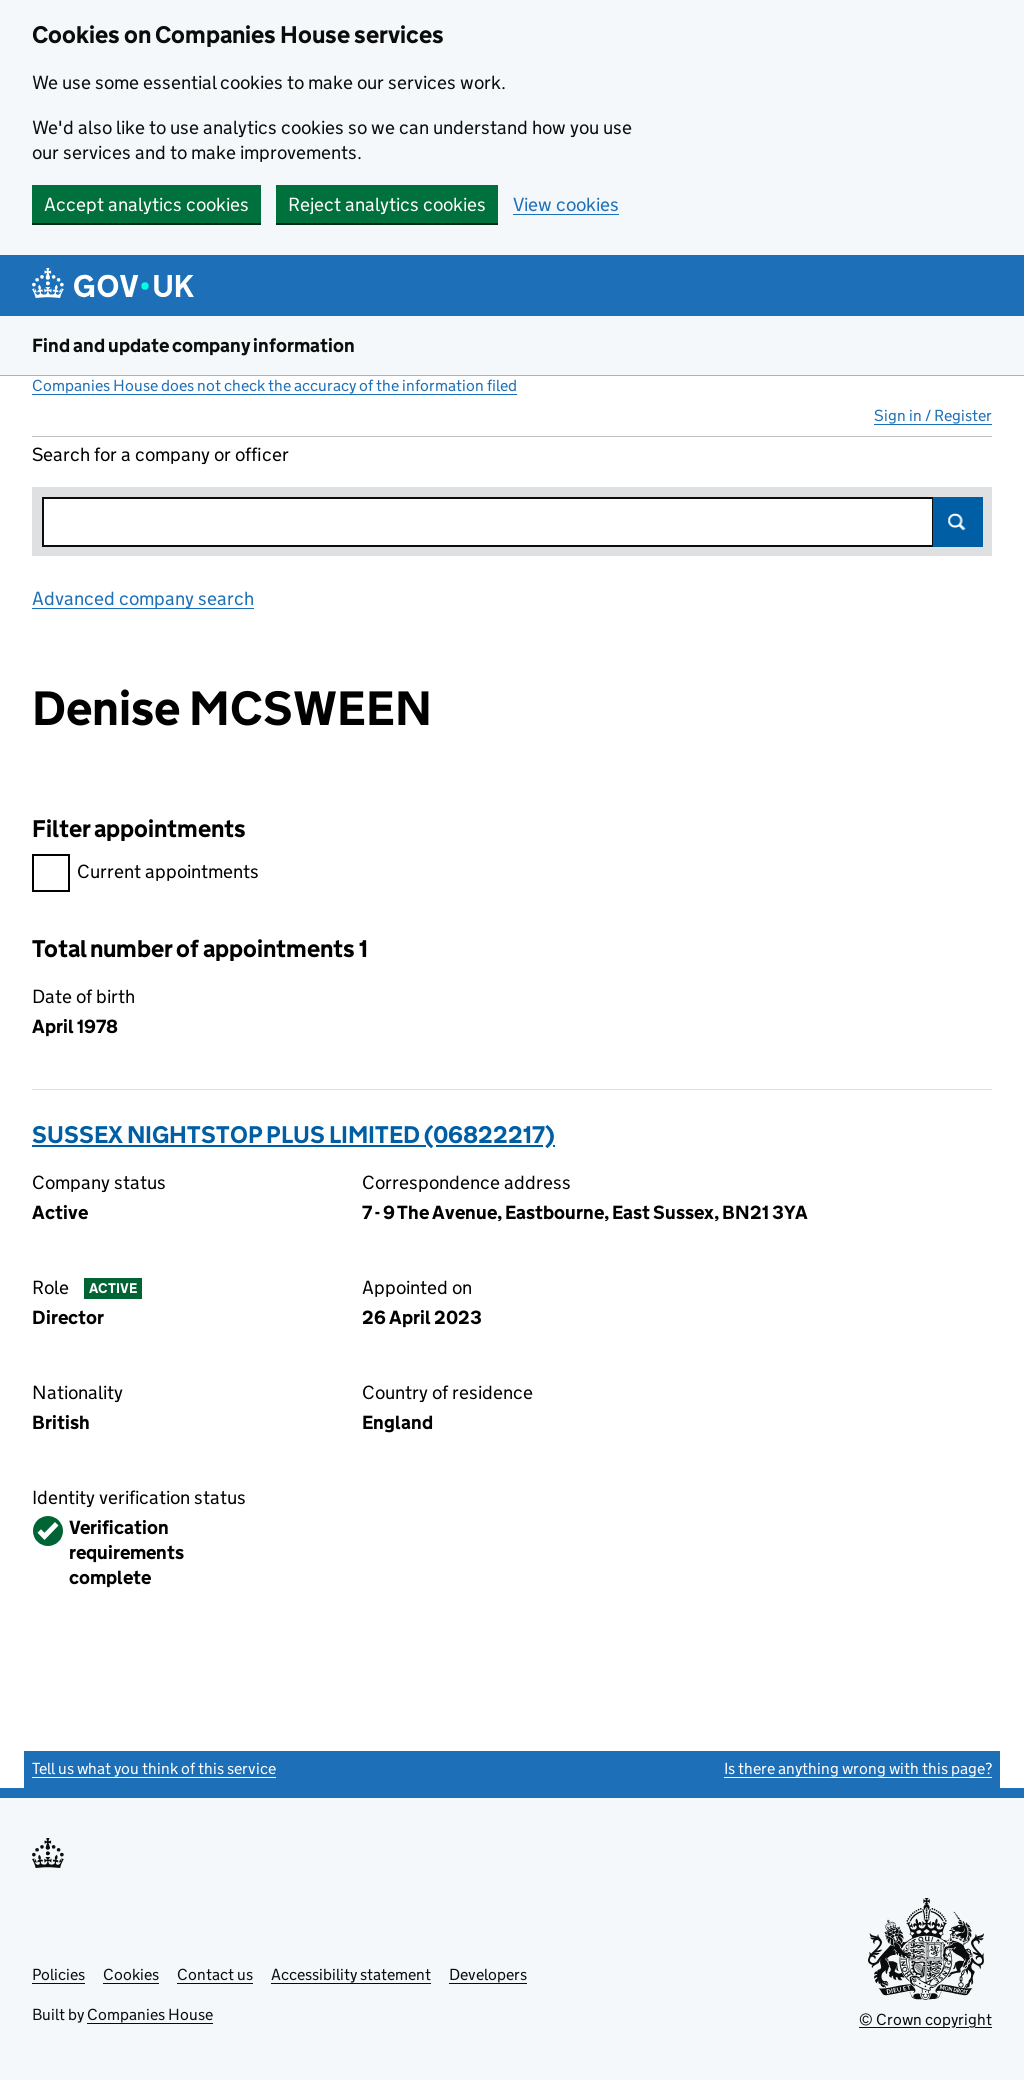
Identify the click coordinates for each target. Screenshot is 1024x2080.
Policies (58, 1974)
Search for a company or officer (160, 454)
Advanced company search (143, 598)
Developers (488, 1974)
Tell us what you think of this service (154, 1768)
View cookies (566, 204)
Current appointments (145, 874)
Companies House (150, 2014)
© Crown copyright (925, 2019)
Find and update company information (193, 345)
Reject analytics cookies (387, 204)
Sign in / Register (933, 415)
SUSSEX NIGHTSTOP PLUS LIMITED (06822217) (293, 1134)
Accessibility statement (351, 1974)
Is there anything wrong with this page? (858, 1768)
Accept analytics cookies (146, 204)
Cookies (131, 1974)
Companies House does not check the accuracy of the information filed (274, 385)
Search (958, 522)
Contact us (215, 1974)
